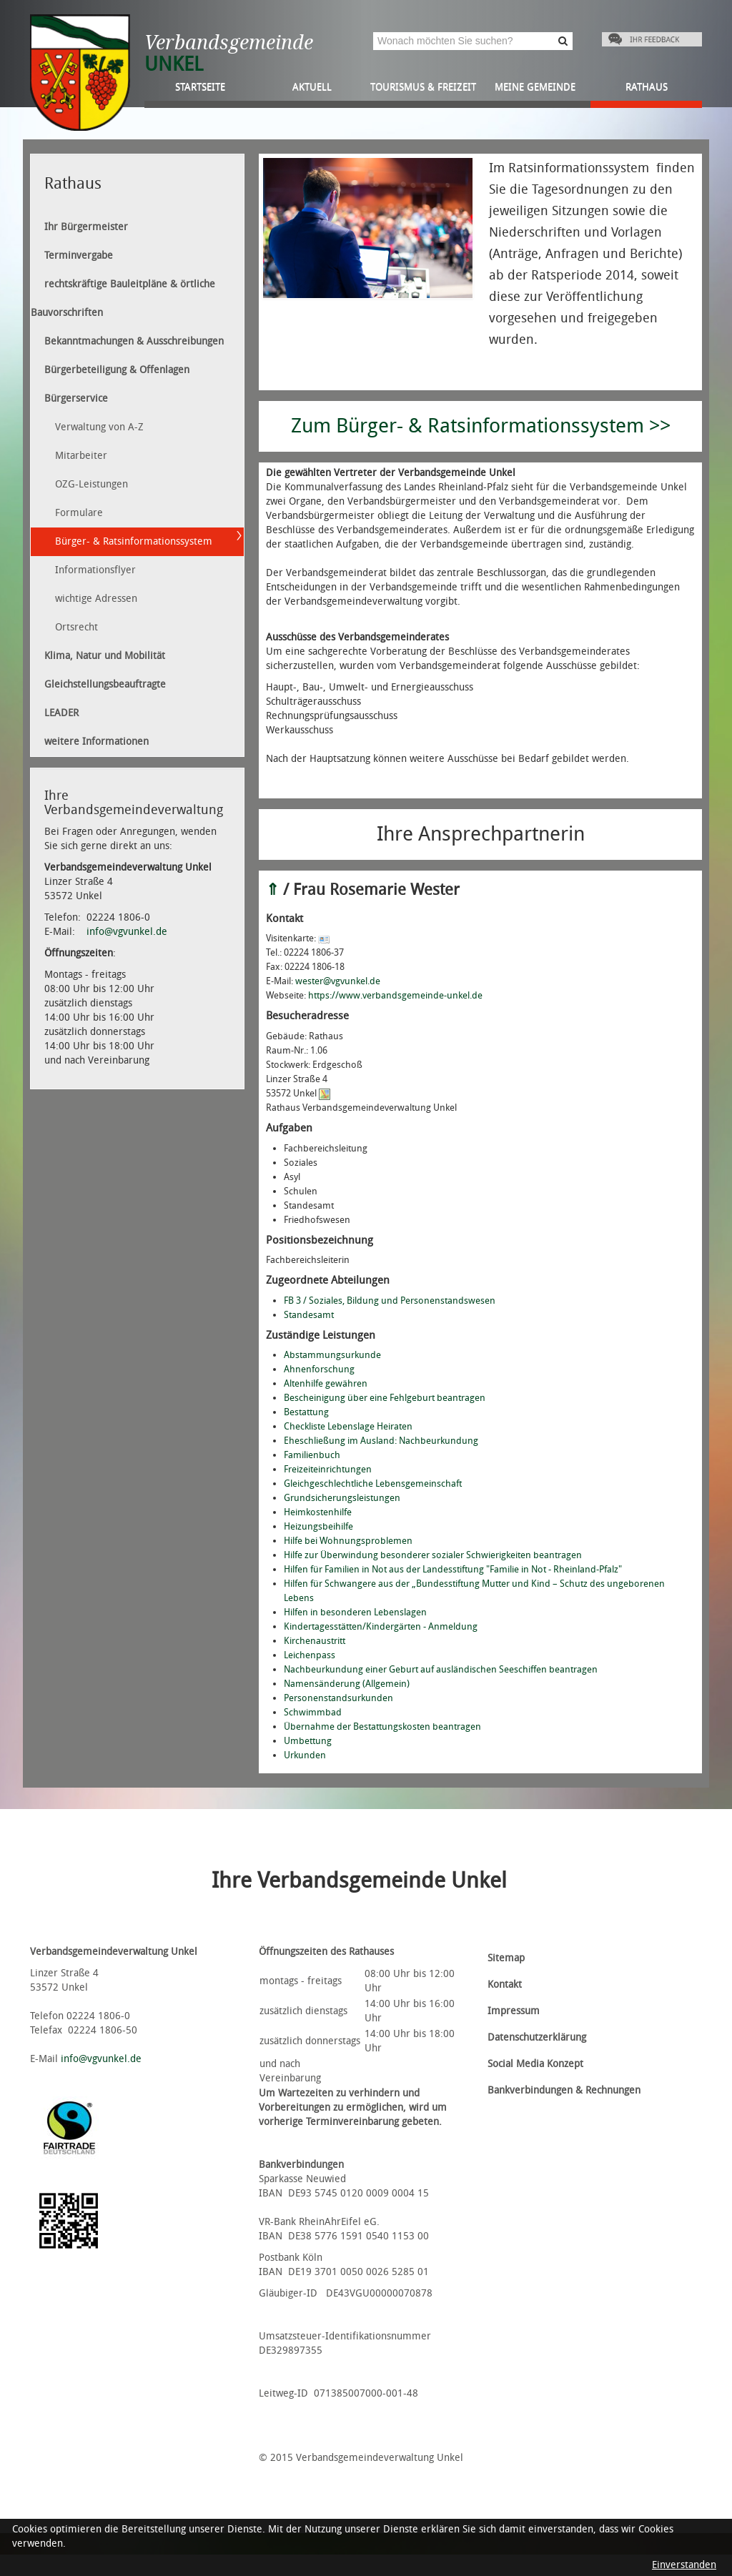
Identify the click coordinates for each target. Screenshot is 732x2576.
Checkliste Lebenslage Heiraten (348, 1426)
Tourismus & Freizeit (423, 87)
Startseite (200, 87)
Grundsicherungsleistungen (342, 1497)
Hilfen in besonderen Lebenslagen (355, 1612)
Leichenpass (309, 1655)
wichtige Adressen (96, 599)
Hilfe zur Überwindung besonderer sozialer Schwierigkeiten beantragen (433, 1555)
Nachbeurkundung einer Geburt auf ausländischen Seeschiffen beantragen (441, 1669)
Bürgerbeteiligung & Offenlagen (116, 370)
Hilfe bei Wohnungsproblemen (348, 1540)
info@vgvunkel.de (126, 932)
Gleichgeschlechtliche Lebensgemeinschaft (373, 1483)
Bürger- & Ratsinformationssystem (133, 541)
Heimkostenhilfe (318, 1512)
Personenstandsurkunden (338, 1698)
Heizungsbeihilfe (318, 1526)
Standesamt (309, 1314)
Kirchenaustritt (314, 1640)
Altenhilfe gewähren (325, 1383)
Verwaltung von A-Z (99, 427)
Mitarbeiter (81, 456)
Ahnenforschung (319, 1369)
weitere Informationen (96, 741)
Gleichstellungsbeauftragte (105, 684)
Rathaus (646, 87)
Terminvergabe (78, 255)
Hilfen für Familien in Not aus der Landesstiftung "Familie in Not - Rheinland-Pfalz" (453, 1569)
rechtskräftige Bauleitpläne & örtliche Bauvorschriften (123, 298)
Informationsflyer (95, 570)
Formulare (79, 513)
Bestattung (306, 1412)
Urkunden (305, 1755)
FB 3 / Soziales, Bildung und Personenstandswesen (389, 1300)
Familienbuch (312, 1455)
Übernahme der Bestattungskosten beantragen (382, 1726)
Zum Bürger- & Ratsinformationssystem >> (481, 425)
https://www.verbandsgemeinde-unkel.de (395, 995)
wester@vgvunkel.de (337, 981)
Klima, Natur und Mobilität (104, 656)
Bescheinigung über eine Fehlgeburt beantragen (384, 1397)
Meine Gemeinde (535, 87)
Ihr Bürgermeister (86, 227)
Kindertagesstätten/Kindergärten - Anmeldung (381, 1626)
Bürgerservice (76, 398)
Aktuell (312, 87)
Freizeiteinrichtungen (328, 1469)
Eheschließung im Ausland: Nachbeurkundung (381, 1440)
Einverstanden (684, 2565)
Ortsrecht (76, 627)
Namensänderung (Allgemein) (347, 1683)
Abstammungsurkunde (332, 1354)
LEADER (61, 713)
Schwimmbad (313, 1712)
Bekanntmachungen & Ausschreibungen (134, 341)
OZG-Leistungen (91, 484)
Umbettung (308, 1740)
